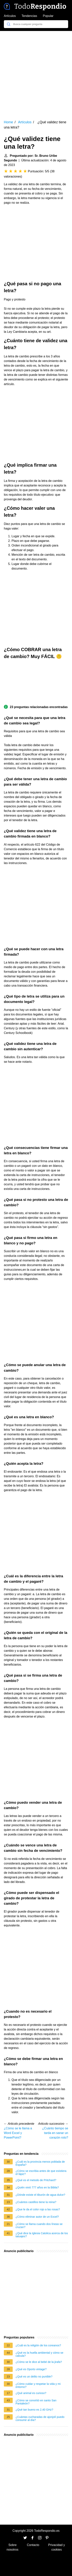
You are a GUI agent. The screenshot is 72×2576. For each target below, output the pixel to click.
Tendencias (29, 16)
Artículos (10, 16)
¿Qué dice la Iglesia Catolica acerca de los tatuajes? (42, 2235)
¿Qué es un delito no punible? (34, 2376)
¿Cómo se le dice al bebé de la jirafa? (39, 2361)
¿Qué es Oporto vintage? (31, 2369)
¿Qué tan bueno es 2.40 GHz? (34, 2409)
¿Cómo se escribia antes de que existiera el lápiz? (41, 2172)
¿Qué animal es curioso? (31, 2393)
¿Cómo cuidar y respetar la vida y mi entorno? (38, 2385)
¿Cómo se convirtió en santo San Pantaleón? (36, 2402)
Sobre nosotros (12, 2547)
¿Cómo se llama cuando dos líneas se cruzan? (39, 2225)
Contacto (33, 2545)
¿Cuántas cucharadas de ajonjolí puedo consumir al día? (40, 2418)
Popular (48, 16)
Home (8, 122)
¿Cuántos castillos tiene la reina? (36, 2202)
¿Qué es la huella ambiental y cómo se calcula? (39, 2354)
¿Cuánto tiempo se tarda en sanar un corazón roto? (55, 2133)
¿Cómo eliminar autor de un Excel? (37, 2216)
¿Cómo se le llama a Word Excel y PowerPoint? (18, 2133)
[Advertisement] (36, 73)
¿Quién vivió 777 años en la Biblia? (37, 2187)
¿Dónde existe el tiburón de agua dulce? (40, 2194)
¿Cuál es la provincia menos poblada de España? (40, 2163)
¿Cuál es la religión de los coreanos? (38, 2345)
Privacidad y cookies (56, 2547)
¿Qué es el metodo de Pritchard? (36, 2180)
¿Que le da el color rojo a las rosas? (38, 2209)
